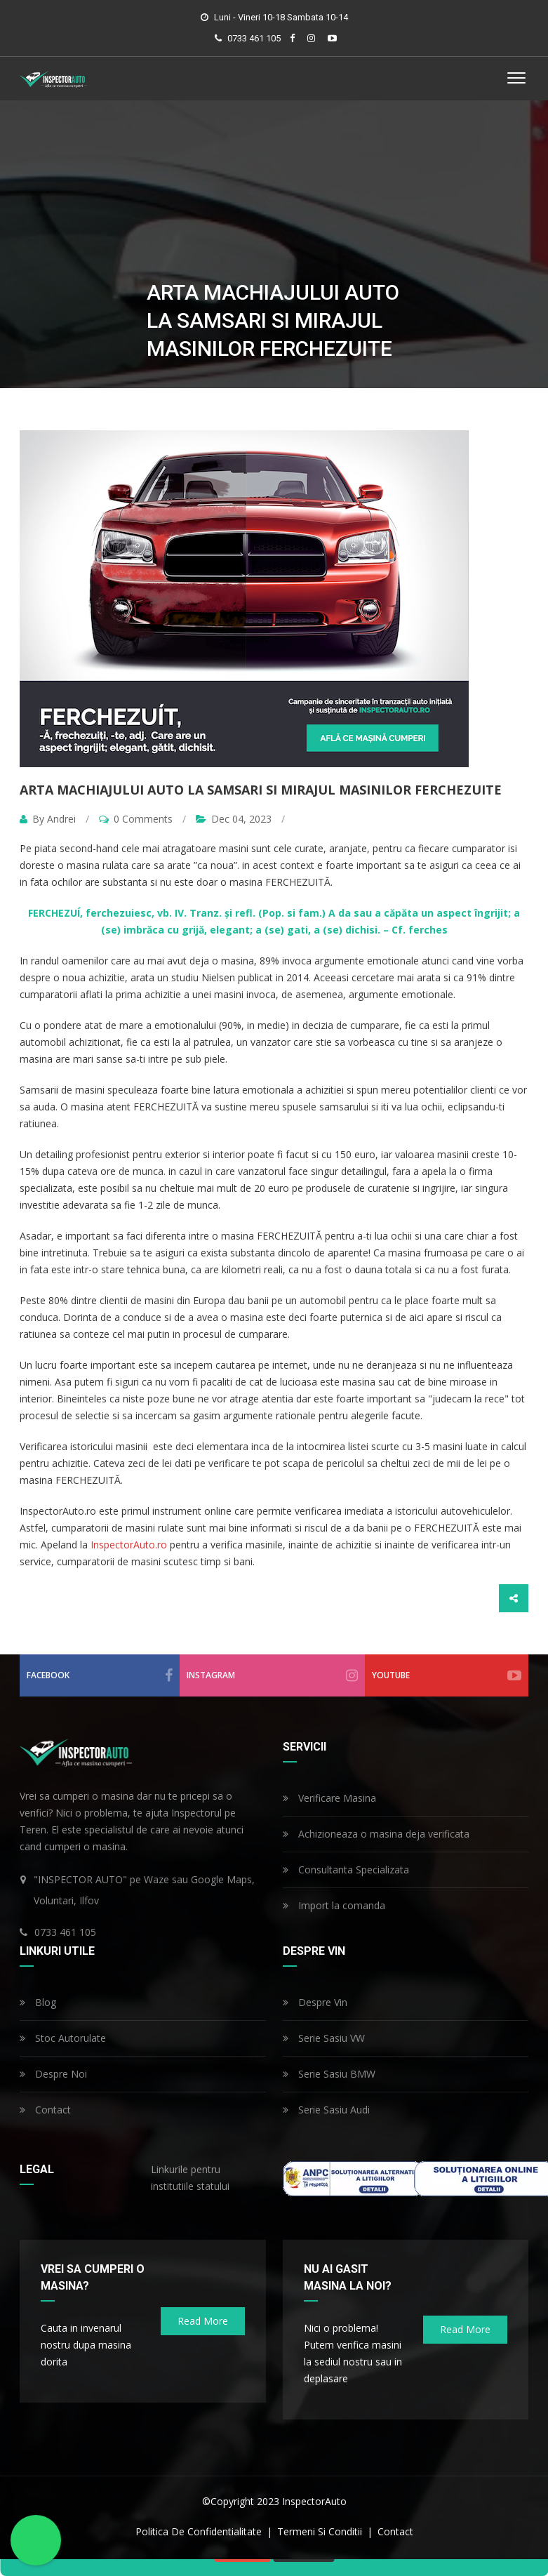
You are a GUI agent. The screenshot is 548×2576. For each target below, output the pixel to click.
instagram (272, 1675)
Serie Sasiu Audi (326, 2109)
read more (203, 2321)
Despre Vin (315, 2002)
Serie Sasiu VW (324, 2038)
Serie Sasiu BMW (329, 2073)
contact (395, 2531)
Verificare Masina (329, 1798)
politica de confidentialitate (200, 2531)
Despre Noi (53, 2073)
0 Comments (136, 818)
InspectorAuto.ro (129, 1544)
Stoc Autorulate (63, 2038)
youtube (447, 1675)
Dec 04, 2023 (234, 818)
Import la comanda (334, 1905)
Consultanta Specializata (346, 1869)
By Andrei (49, 818)
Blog (38, 2002)
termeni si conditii (321, 2531)
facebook (100, 1675)
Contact (45, 2109)
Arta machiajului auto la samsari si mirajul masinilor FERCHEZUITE (261, 789)
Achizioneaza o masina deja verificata (376, 1833)
